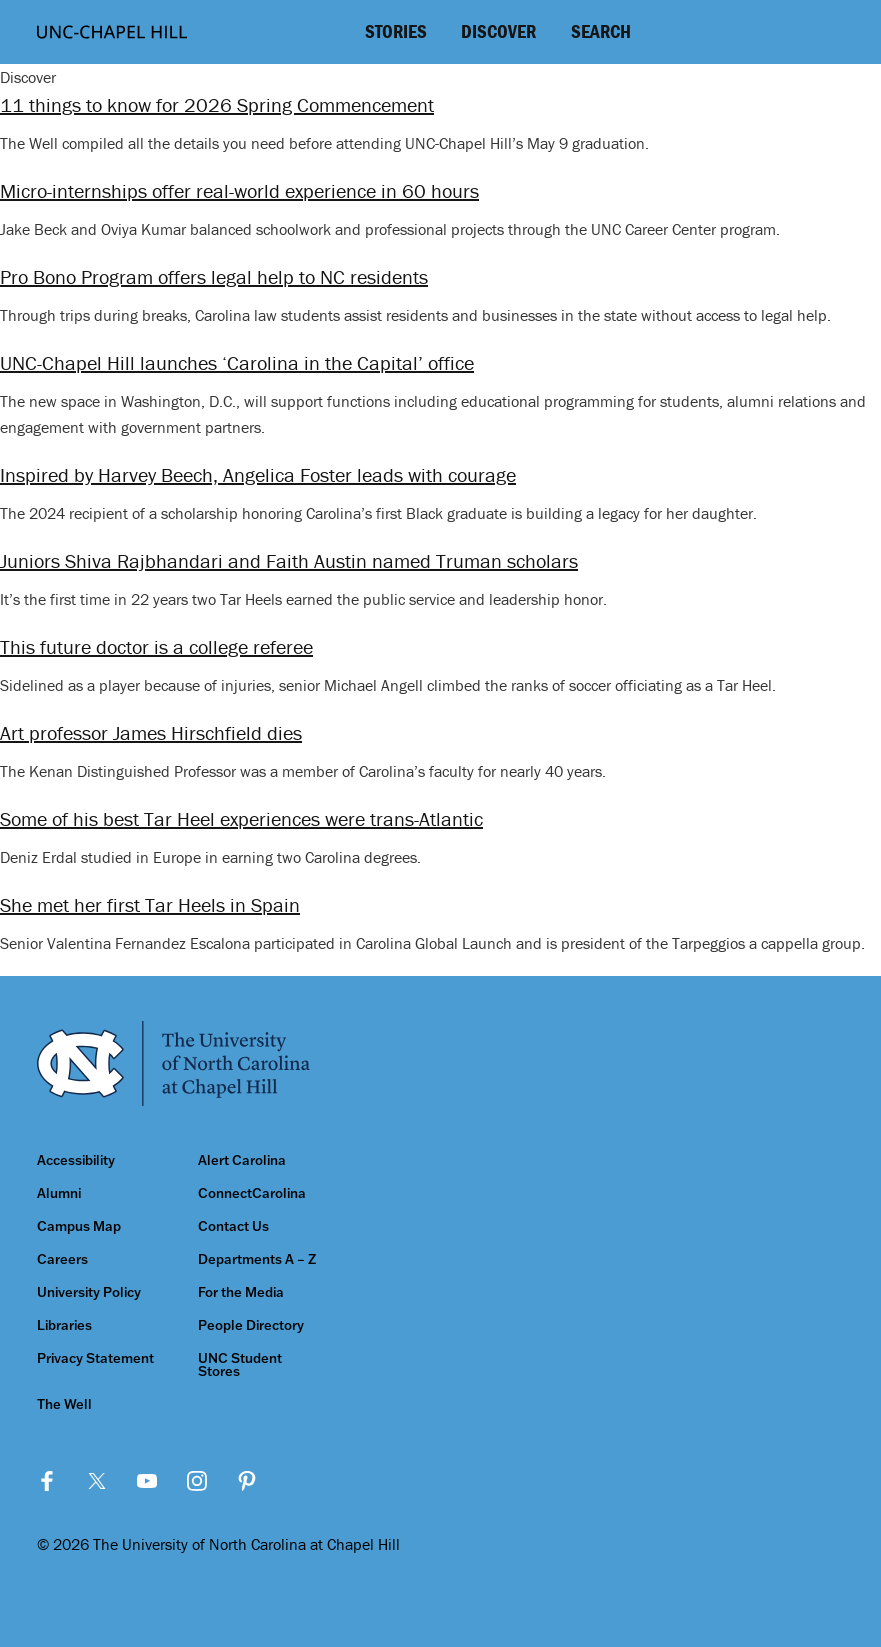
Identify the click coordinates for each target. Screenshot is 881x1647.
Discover (498, 31)
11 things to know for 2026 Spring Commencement (217, 104)
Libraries (64, 1325)
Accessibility (76, 1160)
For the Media (241, 1292)
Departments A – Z (257, 1259)
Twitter (97, 1481)
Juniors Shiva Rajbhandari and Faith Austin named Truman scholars (289, 560)
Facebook (47, 1481)
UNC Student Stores (240, 1365)
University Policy (89, 1292)
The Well (64, 1404)
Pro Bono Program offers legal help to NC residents (214, 276)
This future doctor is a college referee (156, 646)
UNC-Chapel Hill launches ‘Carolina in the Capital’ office (237, 362)
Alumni (59, 1193)
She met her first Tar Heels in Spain (150, 904)
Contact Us (233, 1226)
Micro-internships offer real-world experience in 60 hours (239, 190)
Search (601, 31)
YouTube (147, 1481)
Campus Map (79, 1226)
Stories (396, 31)
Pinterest (247, 1481)
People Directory (251, 1325)
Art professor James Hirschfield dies (151, 732)
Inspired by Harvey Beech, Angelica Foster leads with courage (258, 474)
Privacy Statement (95, 1358)
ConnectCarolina (252, 1193)
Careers (62, 1259)
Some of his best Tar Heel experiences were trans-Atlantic (241, 818)
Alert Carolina (242, 1160)
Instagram (197, 1481)
